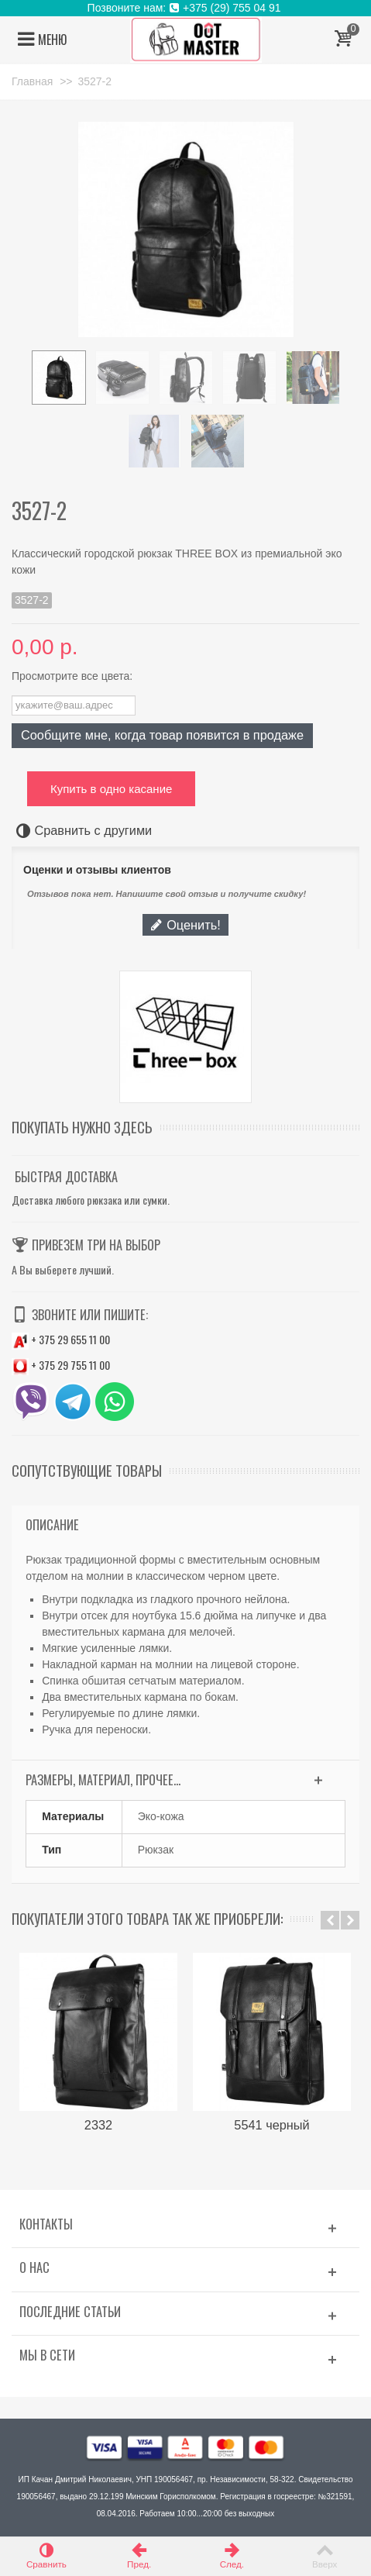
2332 (98, 2125)
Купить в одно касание (111, 788)
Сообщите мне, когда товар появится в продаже (162, 735)
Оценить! (185, 925)
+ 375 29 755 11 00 (61, 1365)
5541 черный (271, 2125)
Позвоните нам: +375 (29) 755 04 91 (186, 8)
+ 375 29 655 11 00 (61, 1339)
